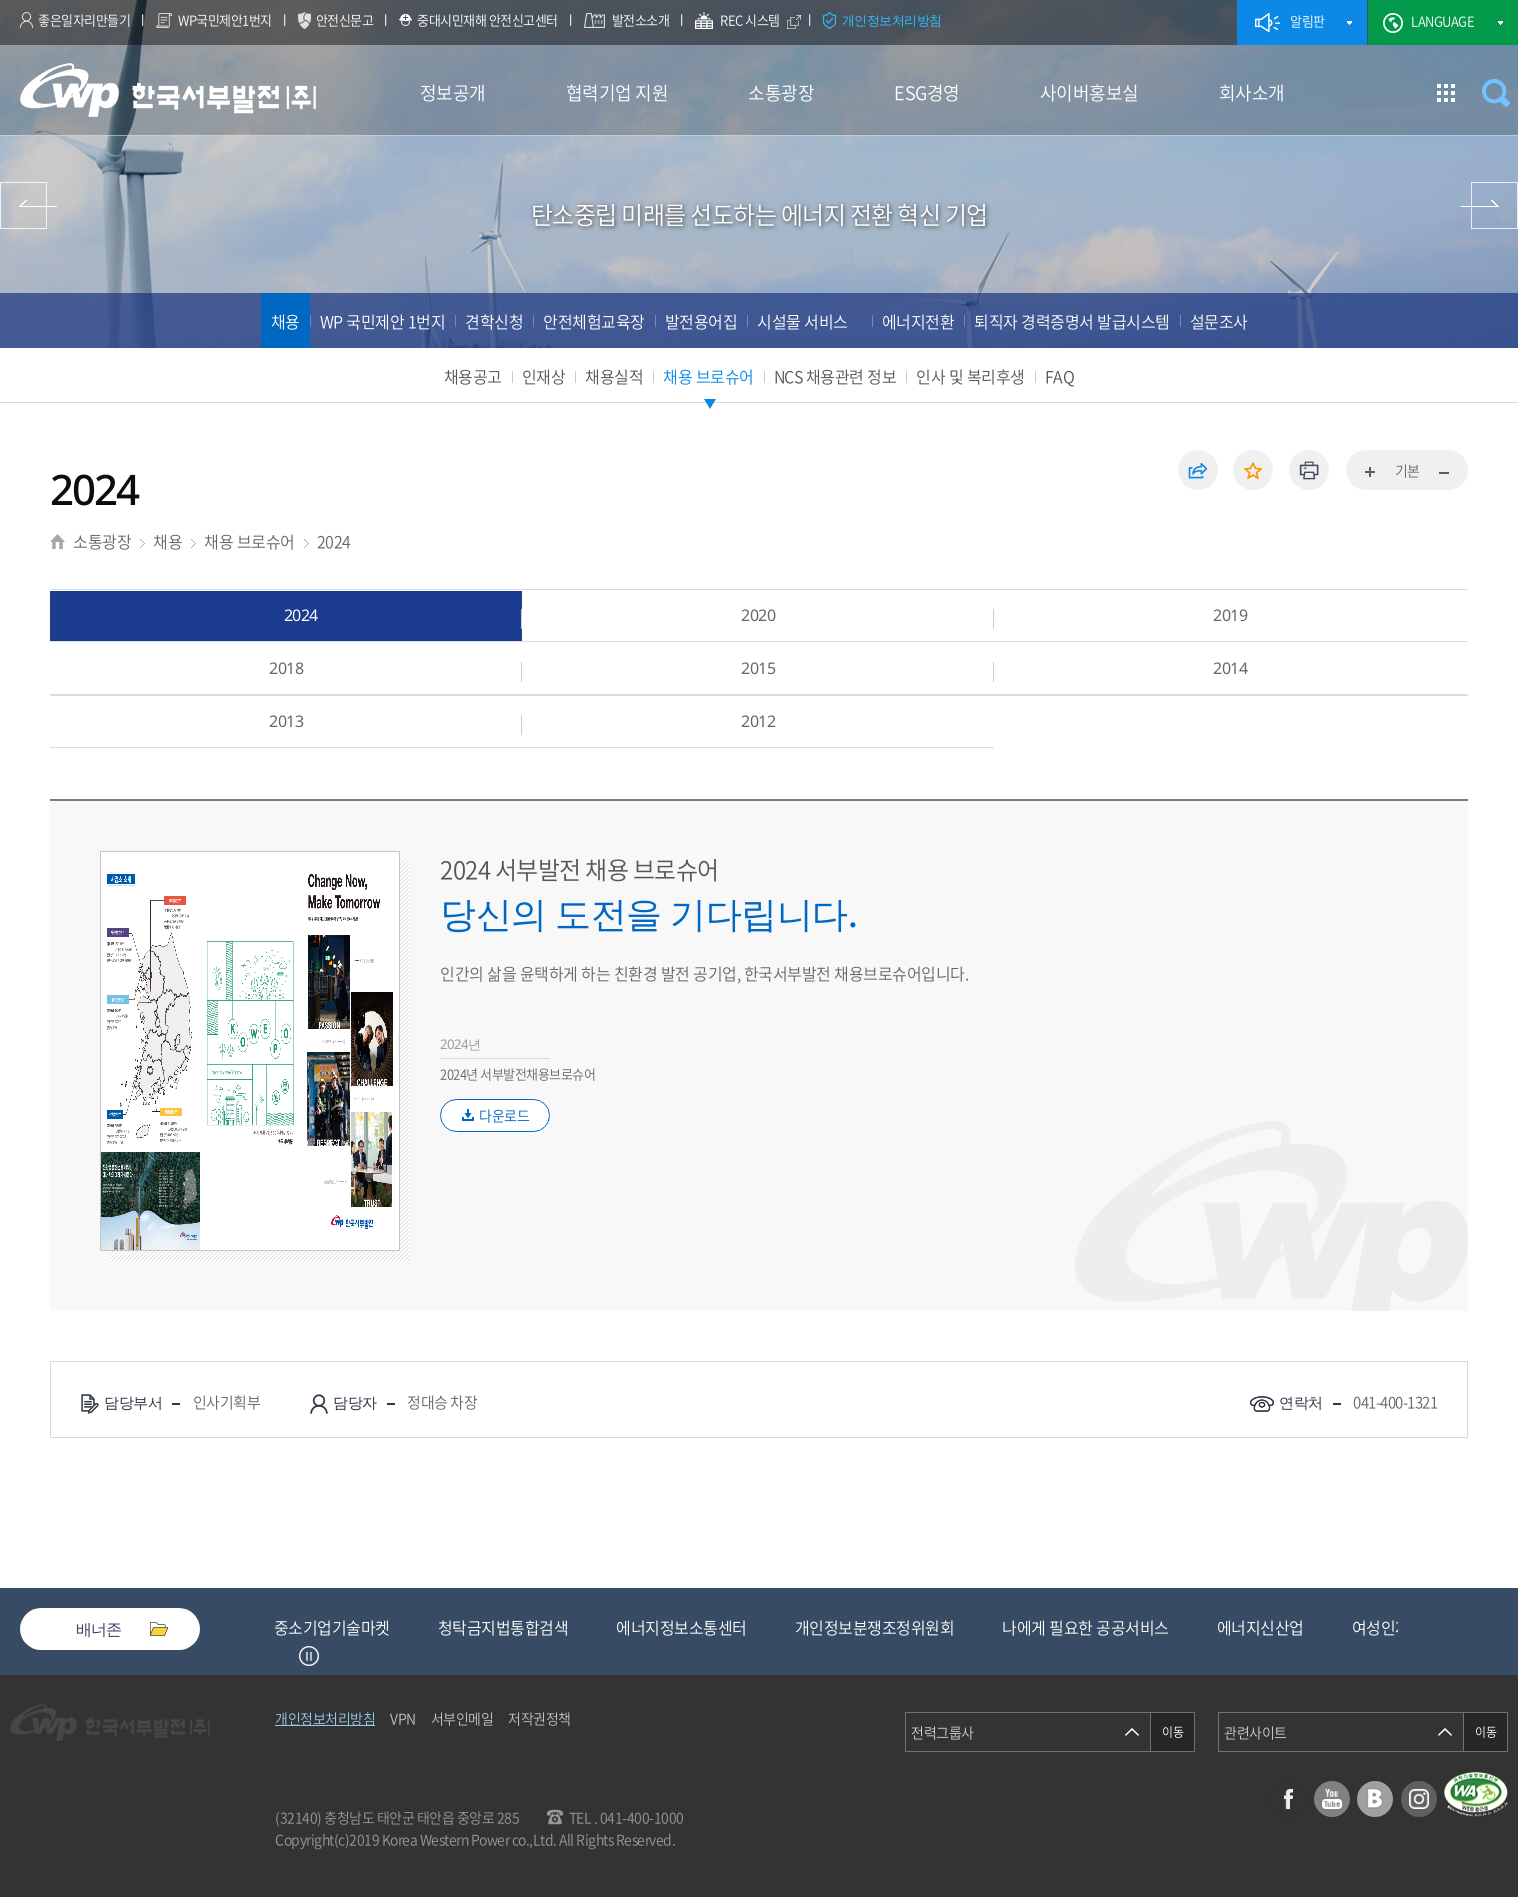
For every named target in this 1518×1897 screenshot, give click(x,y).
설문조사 (1219, 321)
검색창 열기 (1495, 92)
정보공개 (453, 92)
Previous (284, 1656)
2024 (334, 541)
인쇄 (1309, 470)
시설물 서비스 (802, 321)
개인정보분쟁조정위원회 (875, 1627)
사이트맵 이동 (1445, 92)
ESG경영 (927, 92)
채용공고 (473, 376)
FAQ (1060, 376)
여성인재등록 (1395, 1627)
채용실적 (614, 376)
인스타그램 (1419, 1799)
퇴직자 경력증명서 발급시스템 (1072, 321)
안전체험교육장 (594, 321)
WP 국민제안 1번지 (383, 321)
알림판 (1307, 20)
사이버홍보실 (1089, 92)
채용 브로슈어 (708, 376)
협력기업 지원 (617, 92)
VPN (403, 1718)
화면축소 (1443, 473)
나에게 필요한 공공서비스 (1085, 1627)
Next (334, 1656)
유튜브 (1332, 1799)
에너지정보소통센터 (681, 1627)
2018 (286, 668)
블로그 (1375, 1799)
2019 (1230, 615)
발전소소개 (641, 19)
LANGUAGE (1442, 20)
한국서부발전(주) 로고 (168, 90)
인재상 (544, 376)
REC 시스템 (763, 22)
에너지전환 (918, 321)
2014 (1230, 668)
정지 (309, 1656)
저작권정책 (539, 1718)
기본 (1407, 470)
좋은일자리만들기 (84, 19)
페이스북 (1288, 1799)
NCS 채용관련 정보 (835, 376)
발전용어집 (701, 321)
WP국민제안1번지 (225, 19)
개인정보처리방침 (892, 20)
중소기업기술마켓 (332, 1627)
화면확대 (1371, 473)
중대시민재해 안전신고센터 (487, 19)
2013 (286, 721)
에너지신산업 (1260, 1627)
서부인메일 (462, 1718)
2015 (758, 668)
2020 (758, 615)
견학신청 (494, 321)
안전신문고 (345, 19)
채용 (285, 321)
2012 (758, 721)
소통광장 (781, 92)
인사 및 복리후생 (970, 376)
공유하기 (1198, 470)
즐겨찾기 (1253, 470)
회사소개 (1252, 92)
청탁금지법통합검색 (503, 1627)
